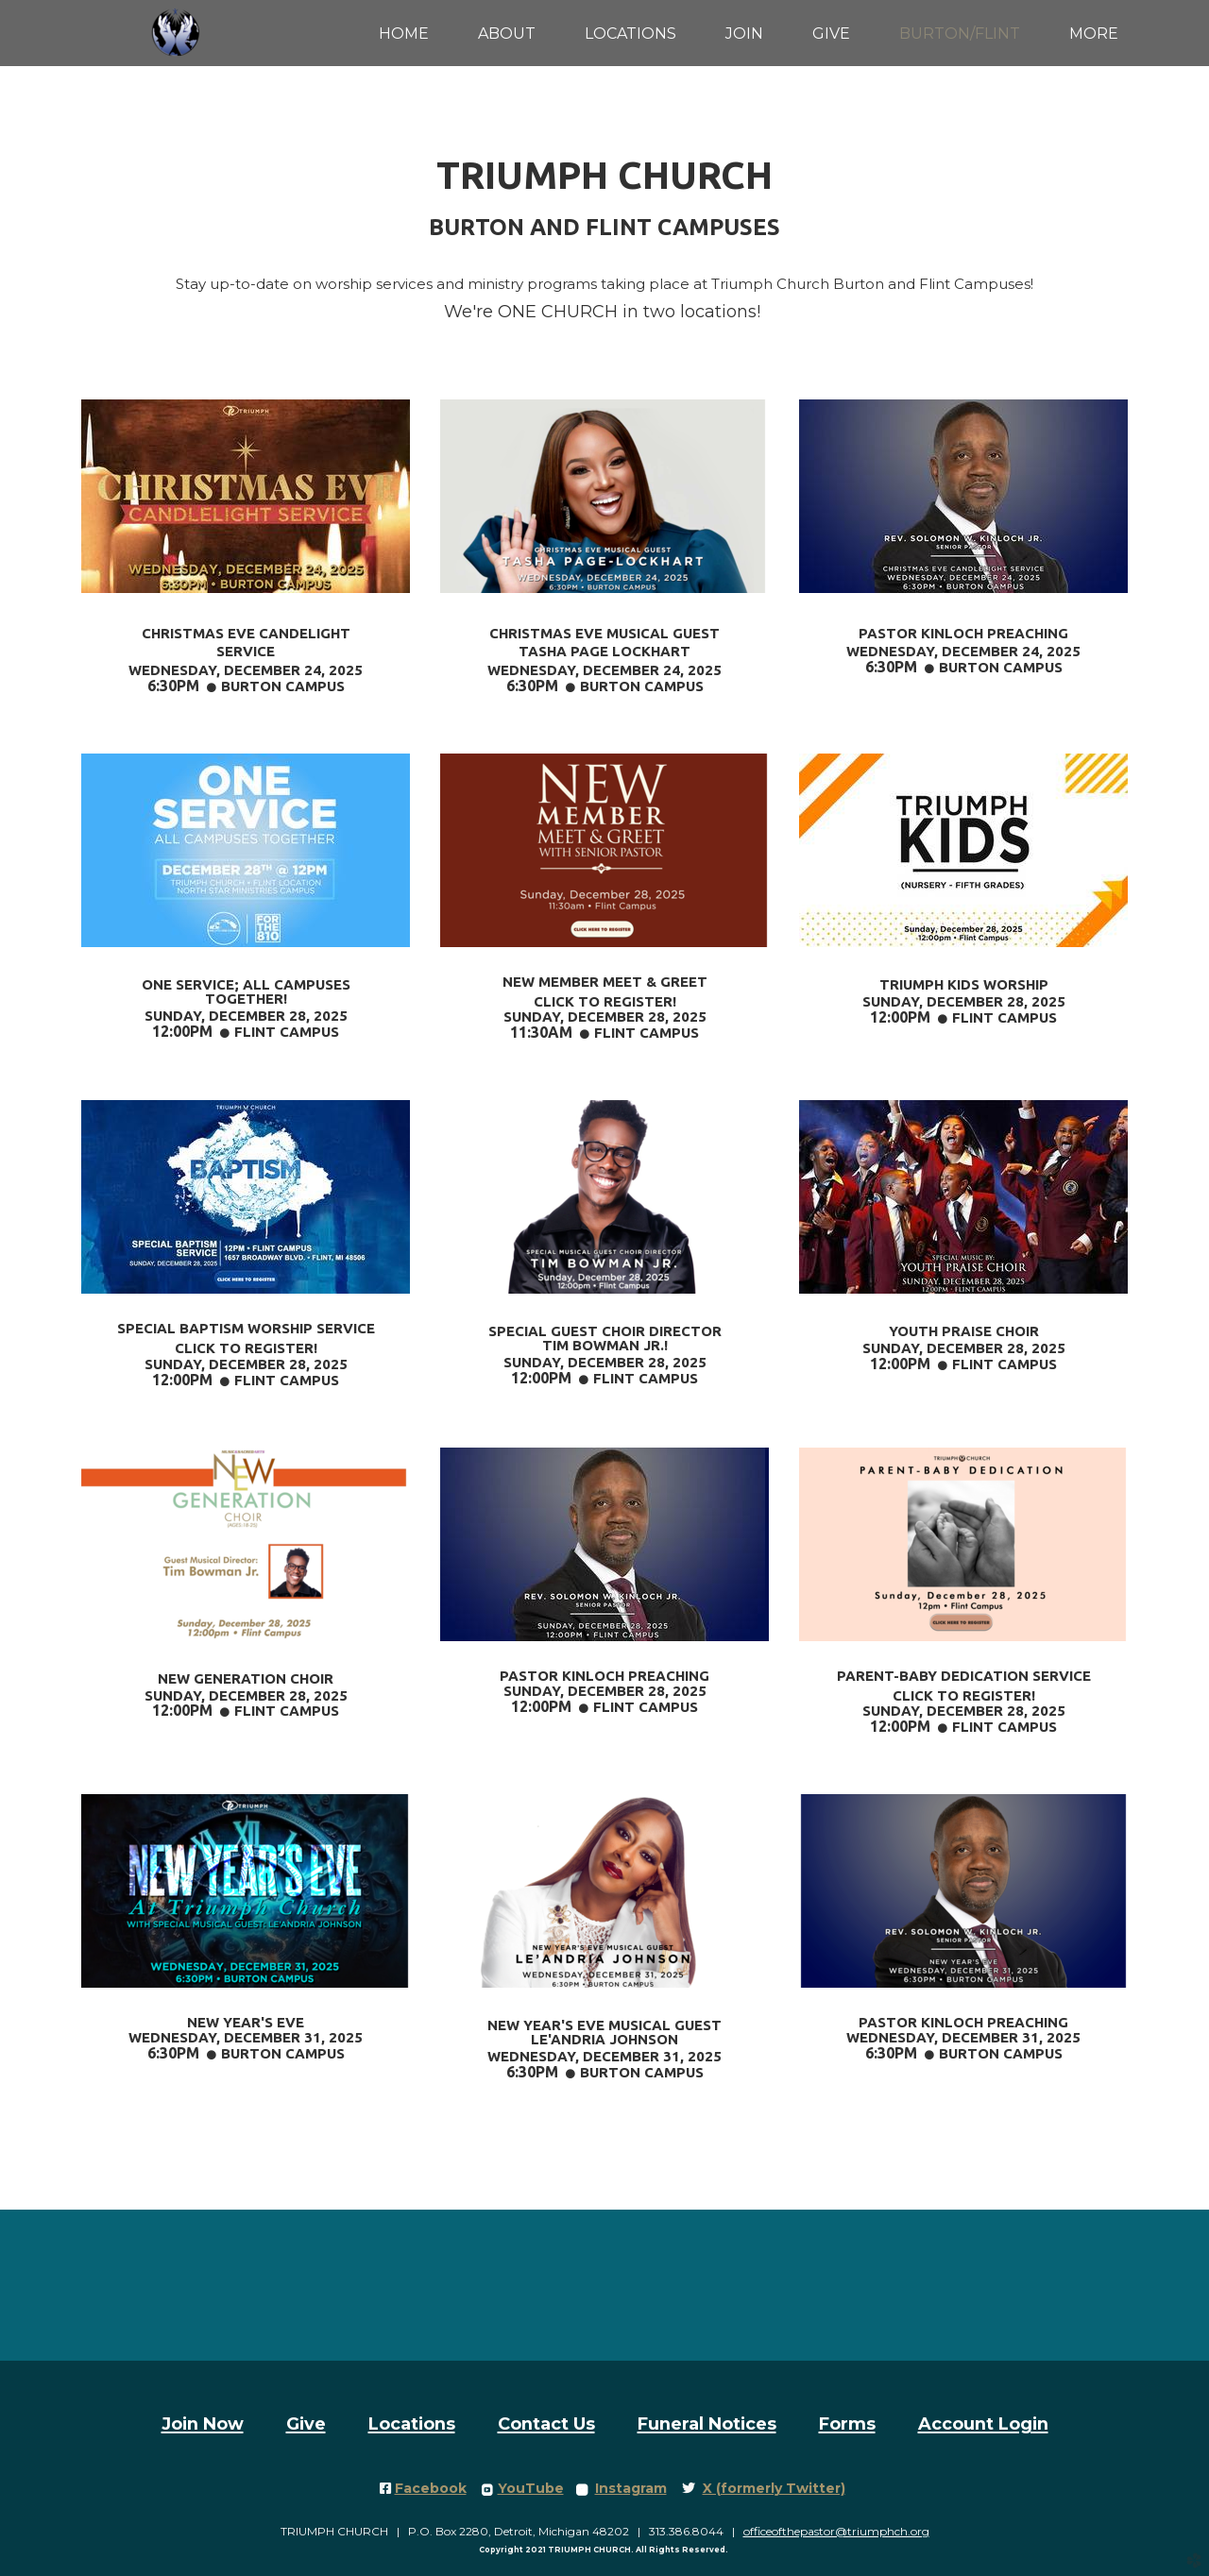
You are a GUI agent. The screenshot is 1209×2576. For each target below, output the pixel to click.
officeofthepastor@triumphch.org (836, 2531)
